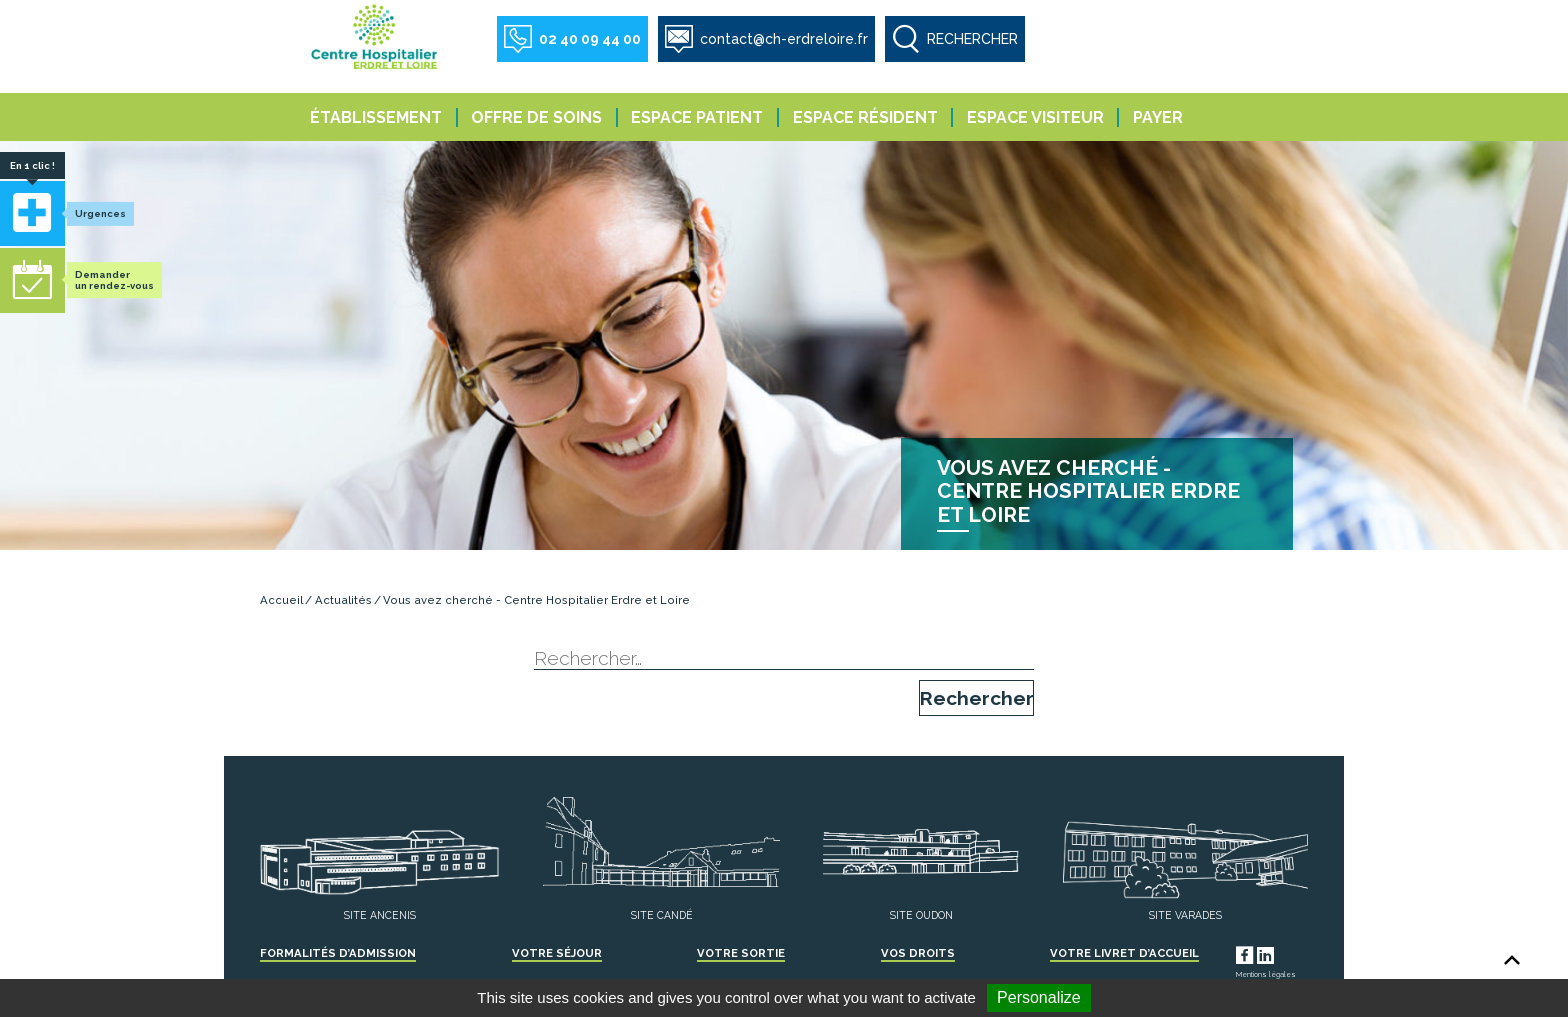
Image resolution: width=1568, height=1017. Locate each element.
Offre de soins (536, 117)
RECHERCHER (972, 39)
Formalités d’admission (338, 953)
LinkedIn (1284, 953)
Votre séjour (557, 953)
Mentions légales (1266, 974)
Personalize (1039, 997)
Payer (1158, 117)
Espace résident (865, 117)
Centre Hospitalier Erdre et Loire (376, 36)
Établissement (376, 117)
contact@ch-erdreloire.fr (784, 39)
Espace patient (697, 117)
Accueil (281, 600)
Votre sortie (741, 953)
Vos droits (918, 953)
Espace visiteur (1035, 117)
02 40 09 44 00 (590, 39)
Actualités (343, 600)
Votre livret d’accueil (1124, 953)
